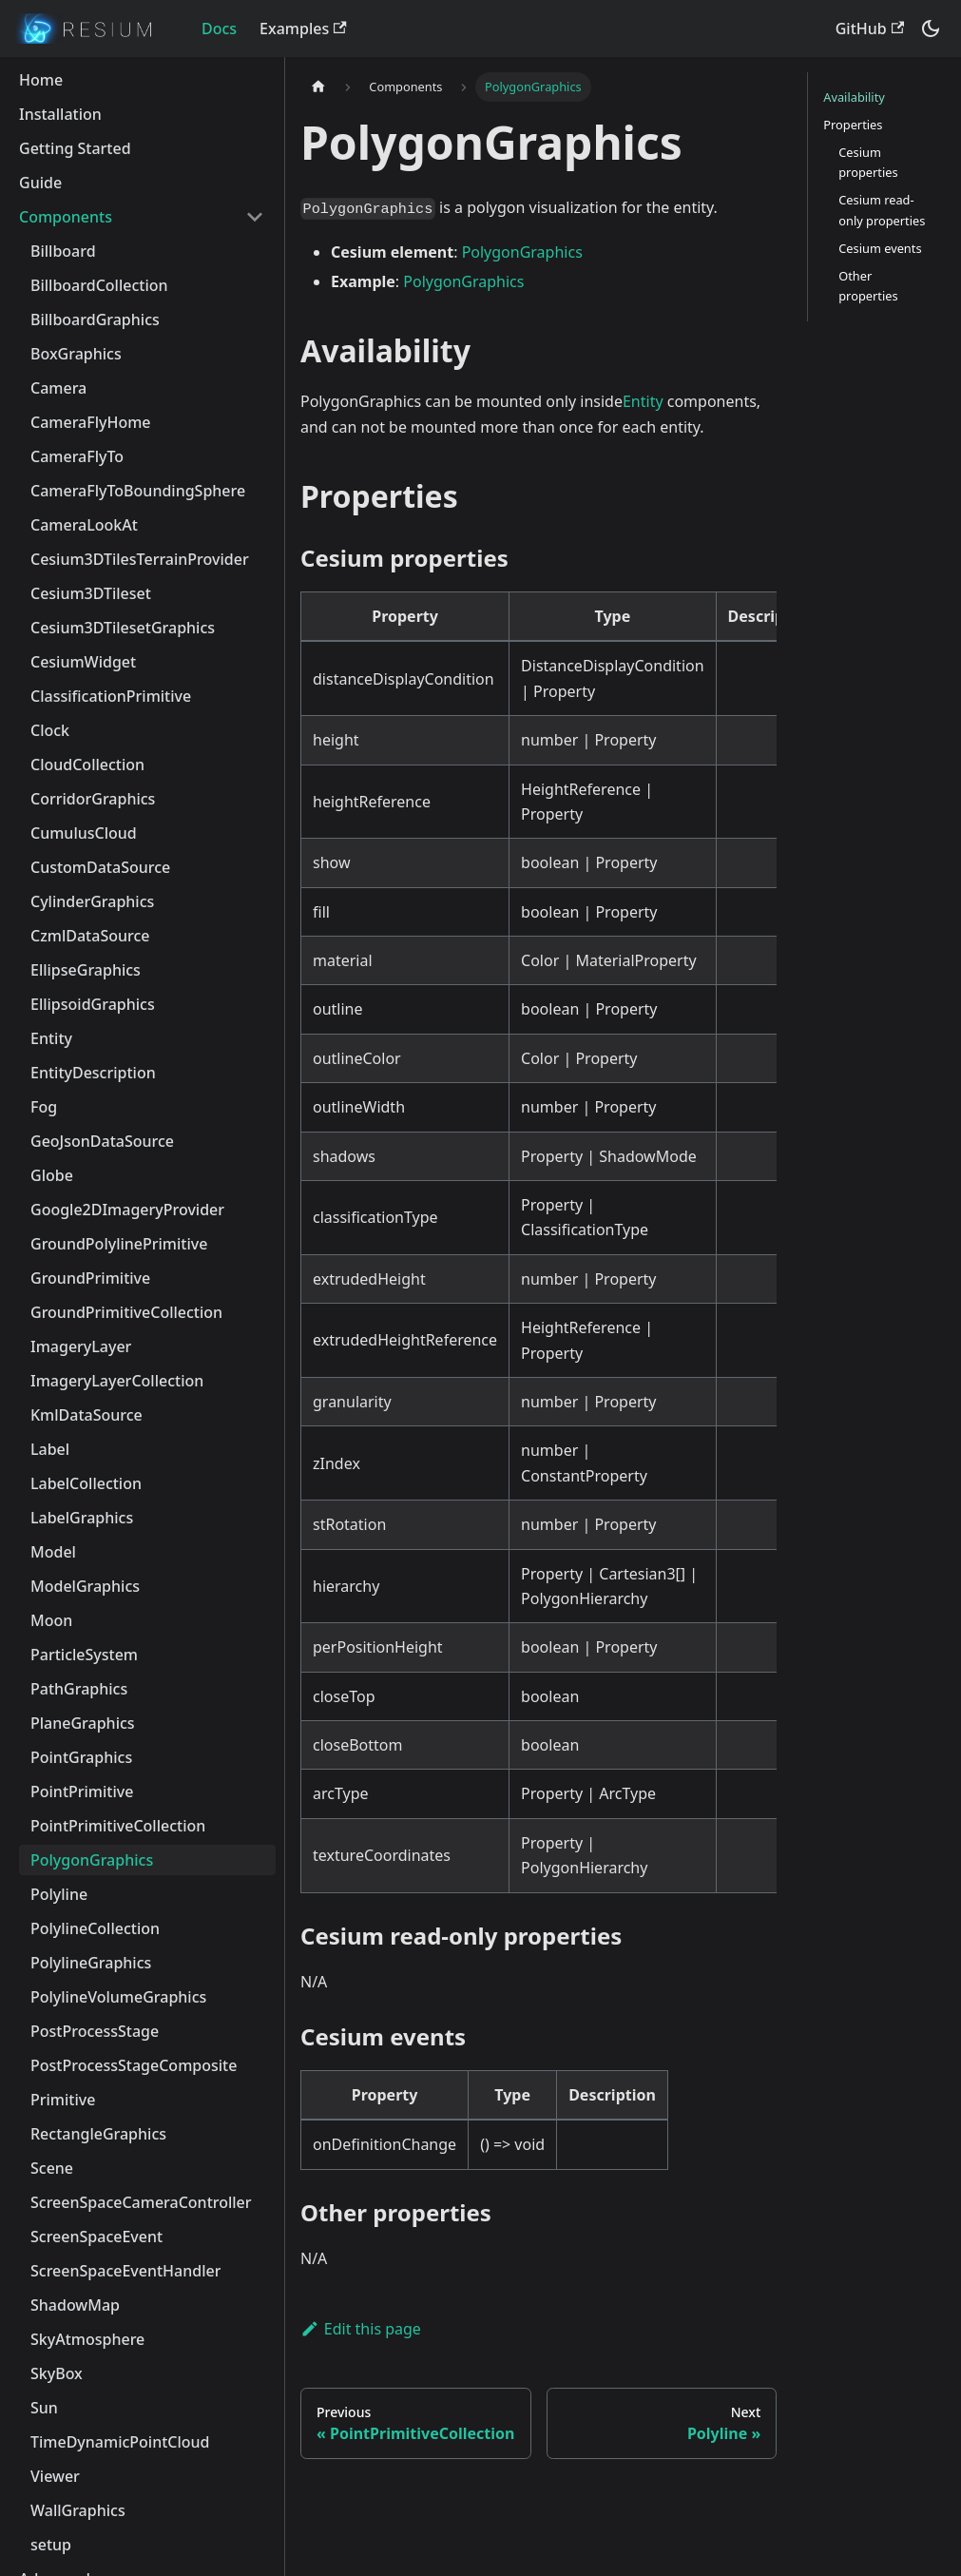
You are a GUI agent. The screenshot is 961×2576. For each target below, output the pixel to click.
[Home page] (318, 87)
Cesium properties (867, 162)
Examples (302, 28)
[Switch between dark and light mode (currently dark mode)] (930, 28)
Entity (643, 401)
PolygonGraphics (522, 252)
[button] (142, 217)
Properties (852, 124)
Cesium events (879, 248)
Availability (854, 97)
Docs (219, 28)
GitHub (870, 28)
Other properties (867, 285)
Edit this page (360, 2328)
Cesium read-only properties (881, 209)
